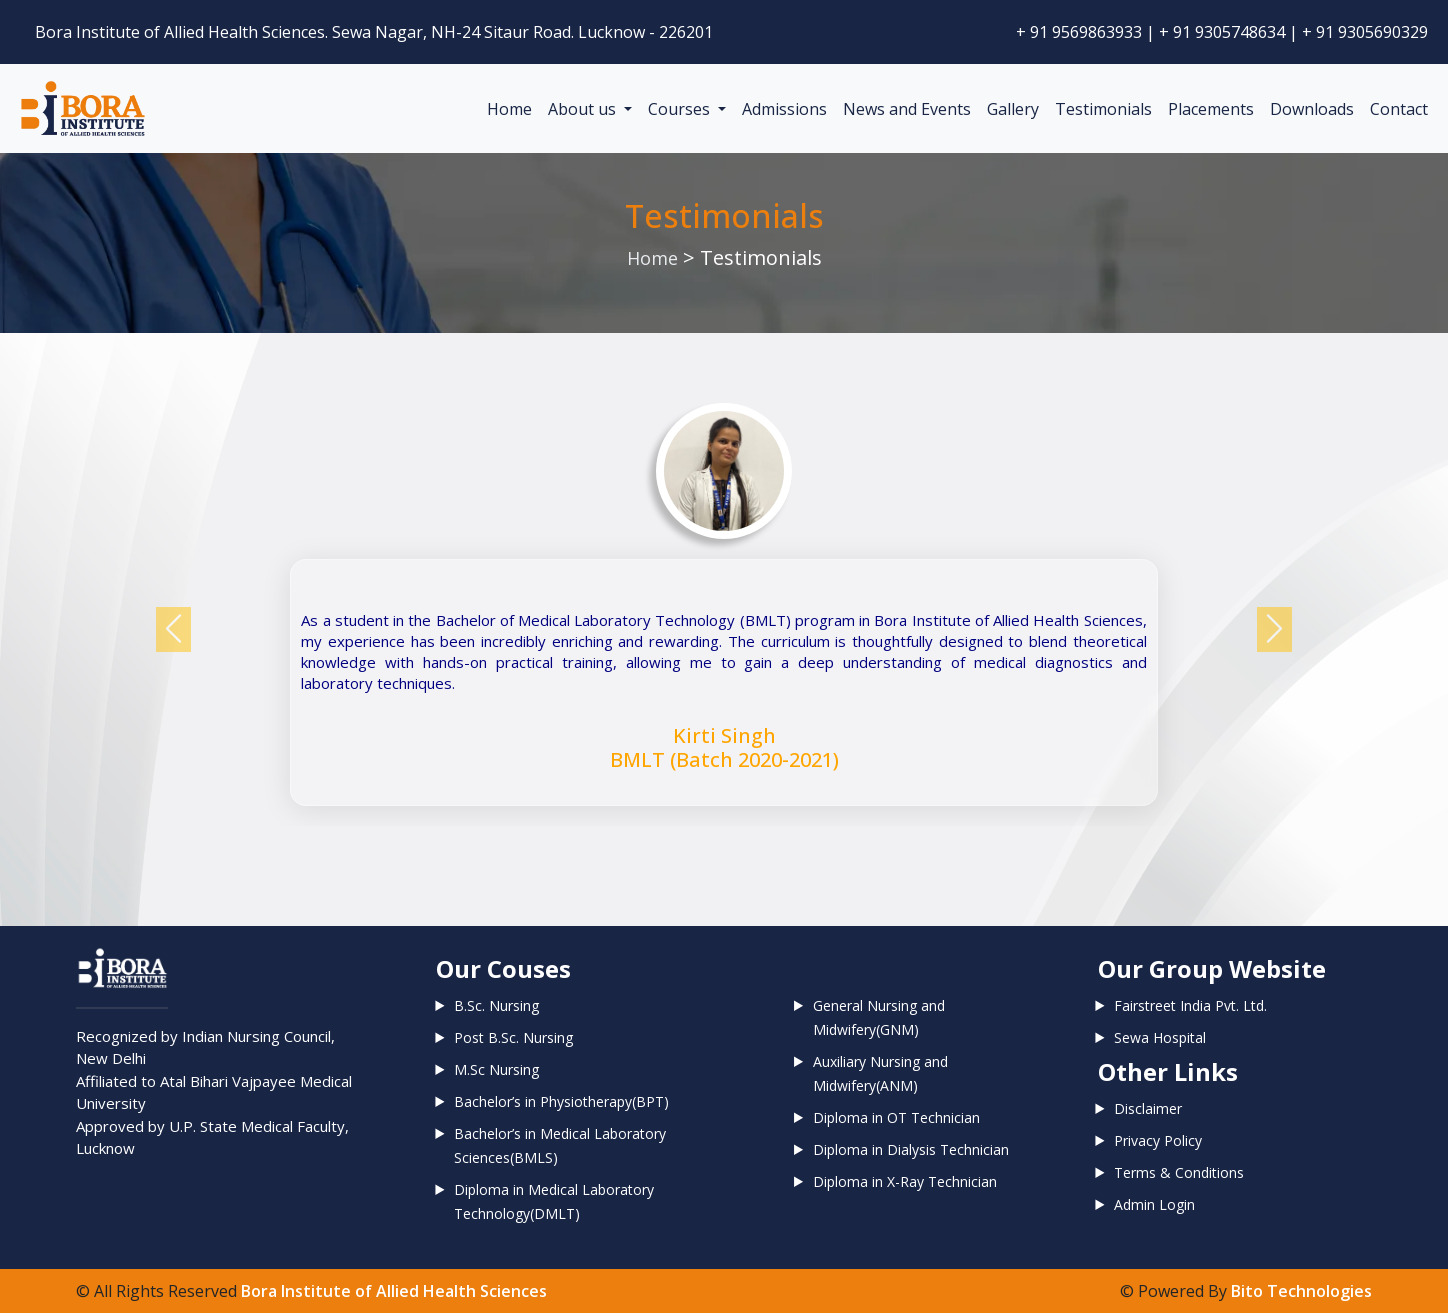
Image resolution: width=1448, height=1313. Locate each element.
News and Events (907, 109)
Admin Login (1154, 1204)
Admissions (784, 109)
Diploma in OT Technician (896, 1117)
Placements (1211, 109)
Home (509, 109)
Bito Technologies (1301, 1291)
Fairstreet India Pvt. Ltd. (1190, 1005)
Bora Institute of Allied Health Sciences (394, 1291)
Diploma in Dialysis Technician (911, 1149)
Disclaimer (1148, 1108)
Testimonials (1103, 109)
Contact (1399, 109)
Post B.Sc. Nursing (513, 1037)
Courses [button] (681, 109)
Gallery (1013, 109)
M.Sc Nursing (496, 1069)
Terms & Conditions (1179, 1172)
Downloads (1312, 109)
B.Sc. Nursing (496, 1005)
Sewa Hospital (1160, 1037)
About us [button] (584, 109)
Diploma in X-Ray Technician (905, 1181)
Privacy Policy (1158, 1140)
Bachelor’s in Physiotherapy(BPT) (561, 1101)
